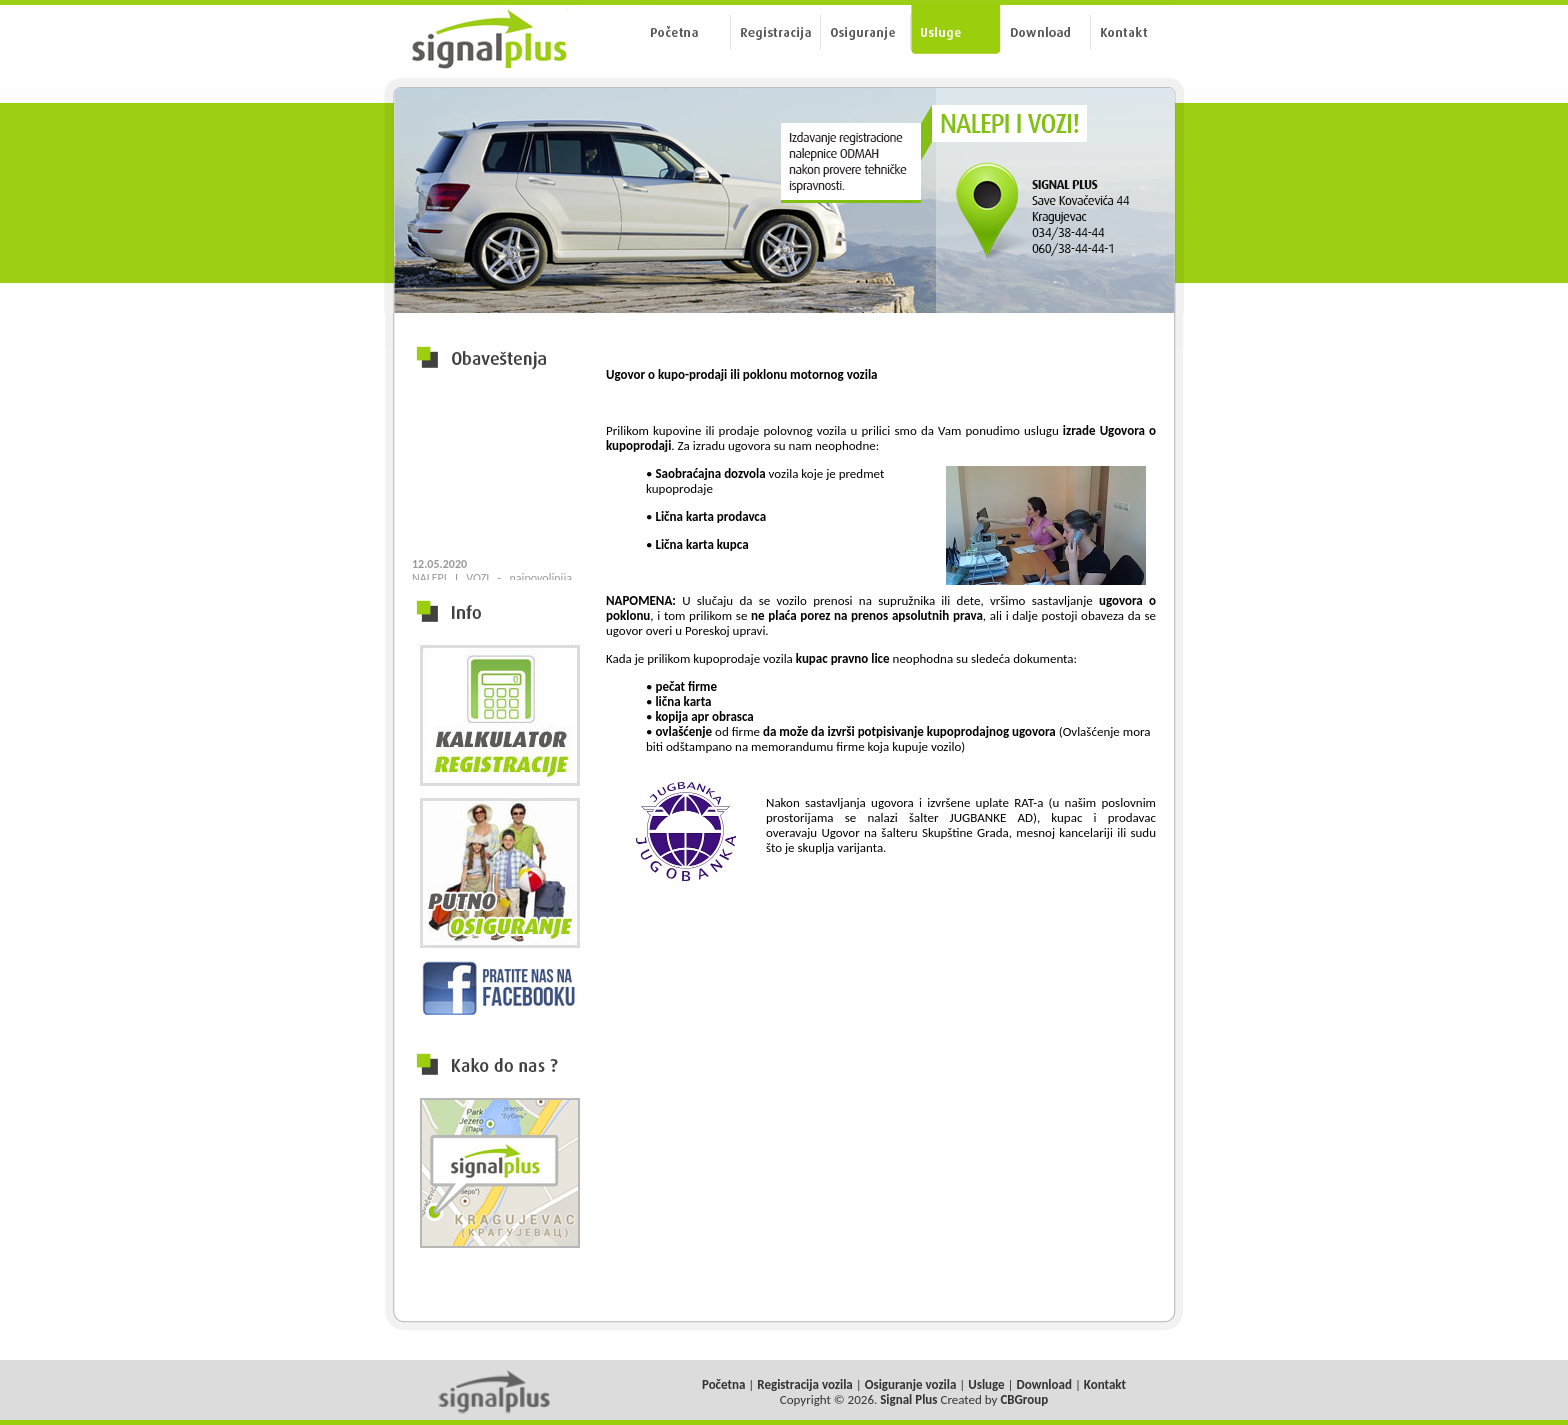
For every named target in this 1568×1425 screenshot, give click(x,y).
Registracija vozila (805, 1384)
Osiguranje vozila (911, 1384)
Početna (724, 1384)
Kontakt (1105, 1384)
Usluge (986, 1384)
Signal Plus (908, 1399)
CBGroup (1024, 1399)
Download (1044, 1384)
